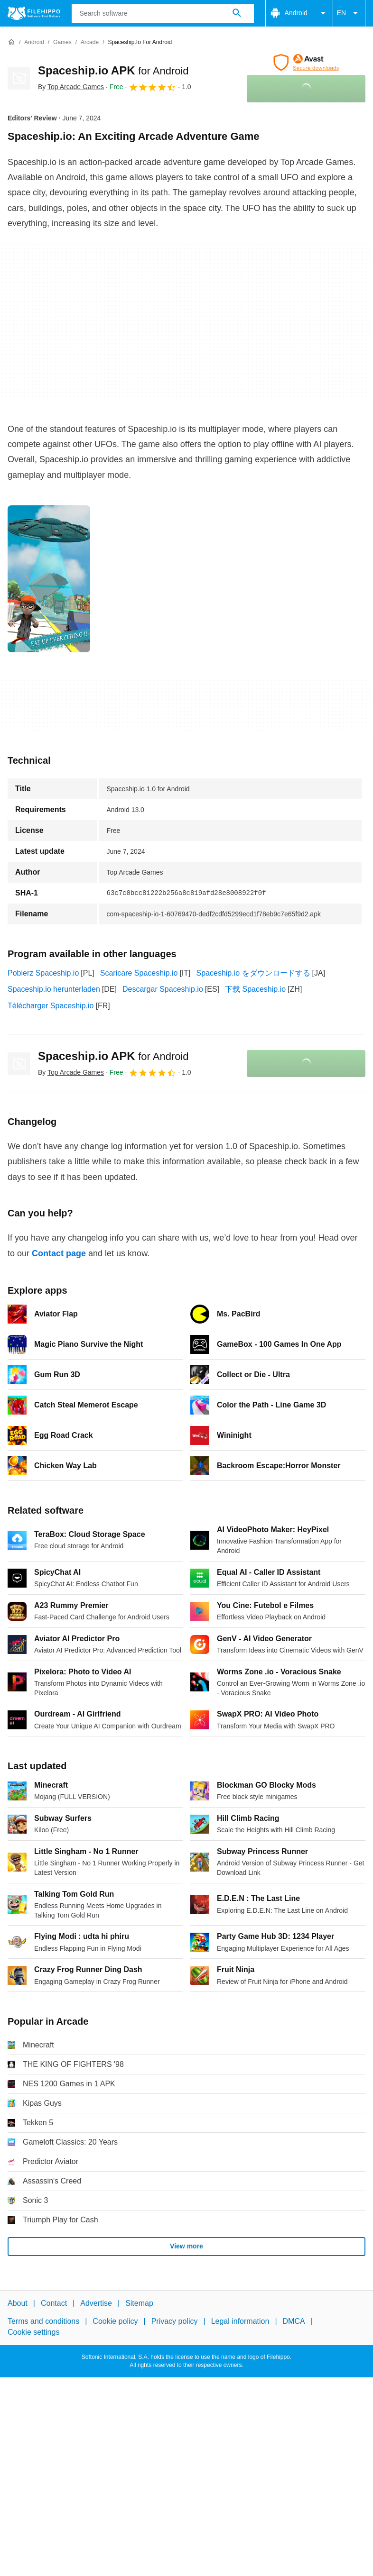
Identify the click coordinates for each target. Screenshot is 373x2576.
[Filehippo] (34, 13)
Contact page (59, 1253)
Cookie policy (115, 2322)
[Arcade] (90, 42)
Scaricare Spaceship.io (139, 973)
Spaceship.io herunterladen (54, 989)
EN (349, 13)
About (18, 2303)
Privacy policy (174, 2322)
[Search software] (236, 13)
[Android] (34, 42)
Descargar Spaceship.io (162, 989)
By (71, 87)
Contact (54, 2303)
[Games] (62, 42)
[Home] (11, 42)
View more (186, 2246)
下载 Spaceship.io (255, 989)
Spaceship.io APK (113, 70)
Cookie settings (33, 2332)
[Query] (163, 13)
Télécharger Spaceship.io (50, 1006)
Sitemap (139, 2303)
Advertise (96, 2303)
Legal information (240, 2322)
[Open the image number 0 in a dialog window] (49, 578)
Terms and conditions (43, 2322)
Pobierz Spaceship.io (43, 973)
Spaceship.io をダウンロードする (253, 973)
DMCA (294, 2322)
